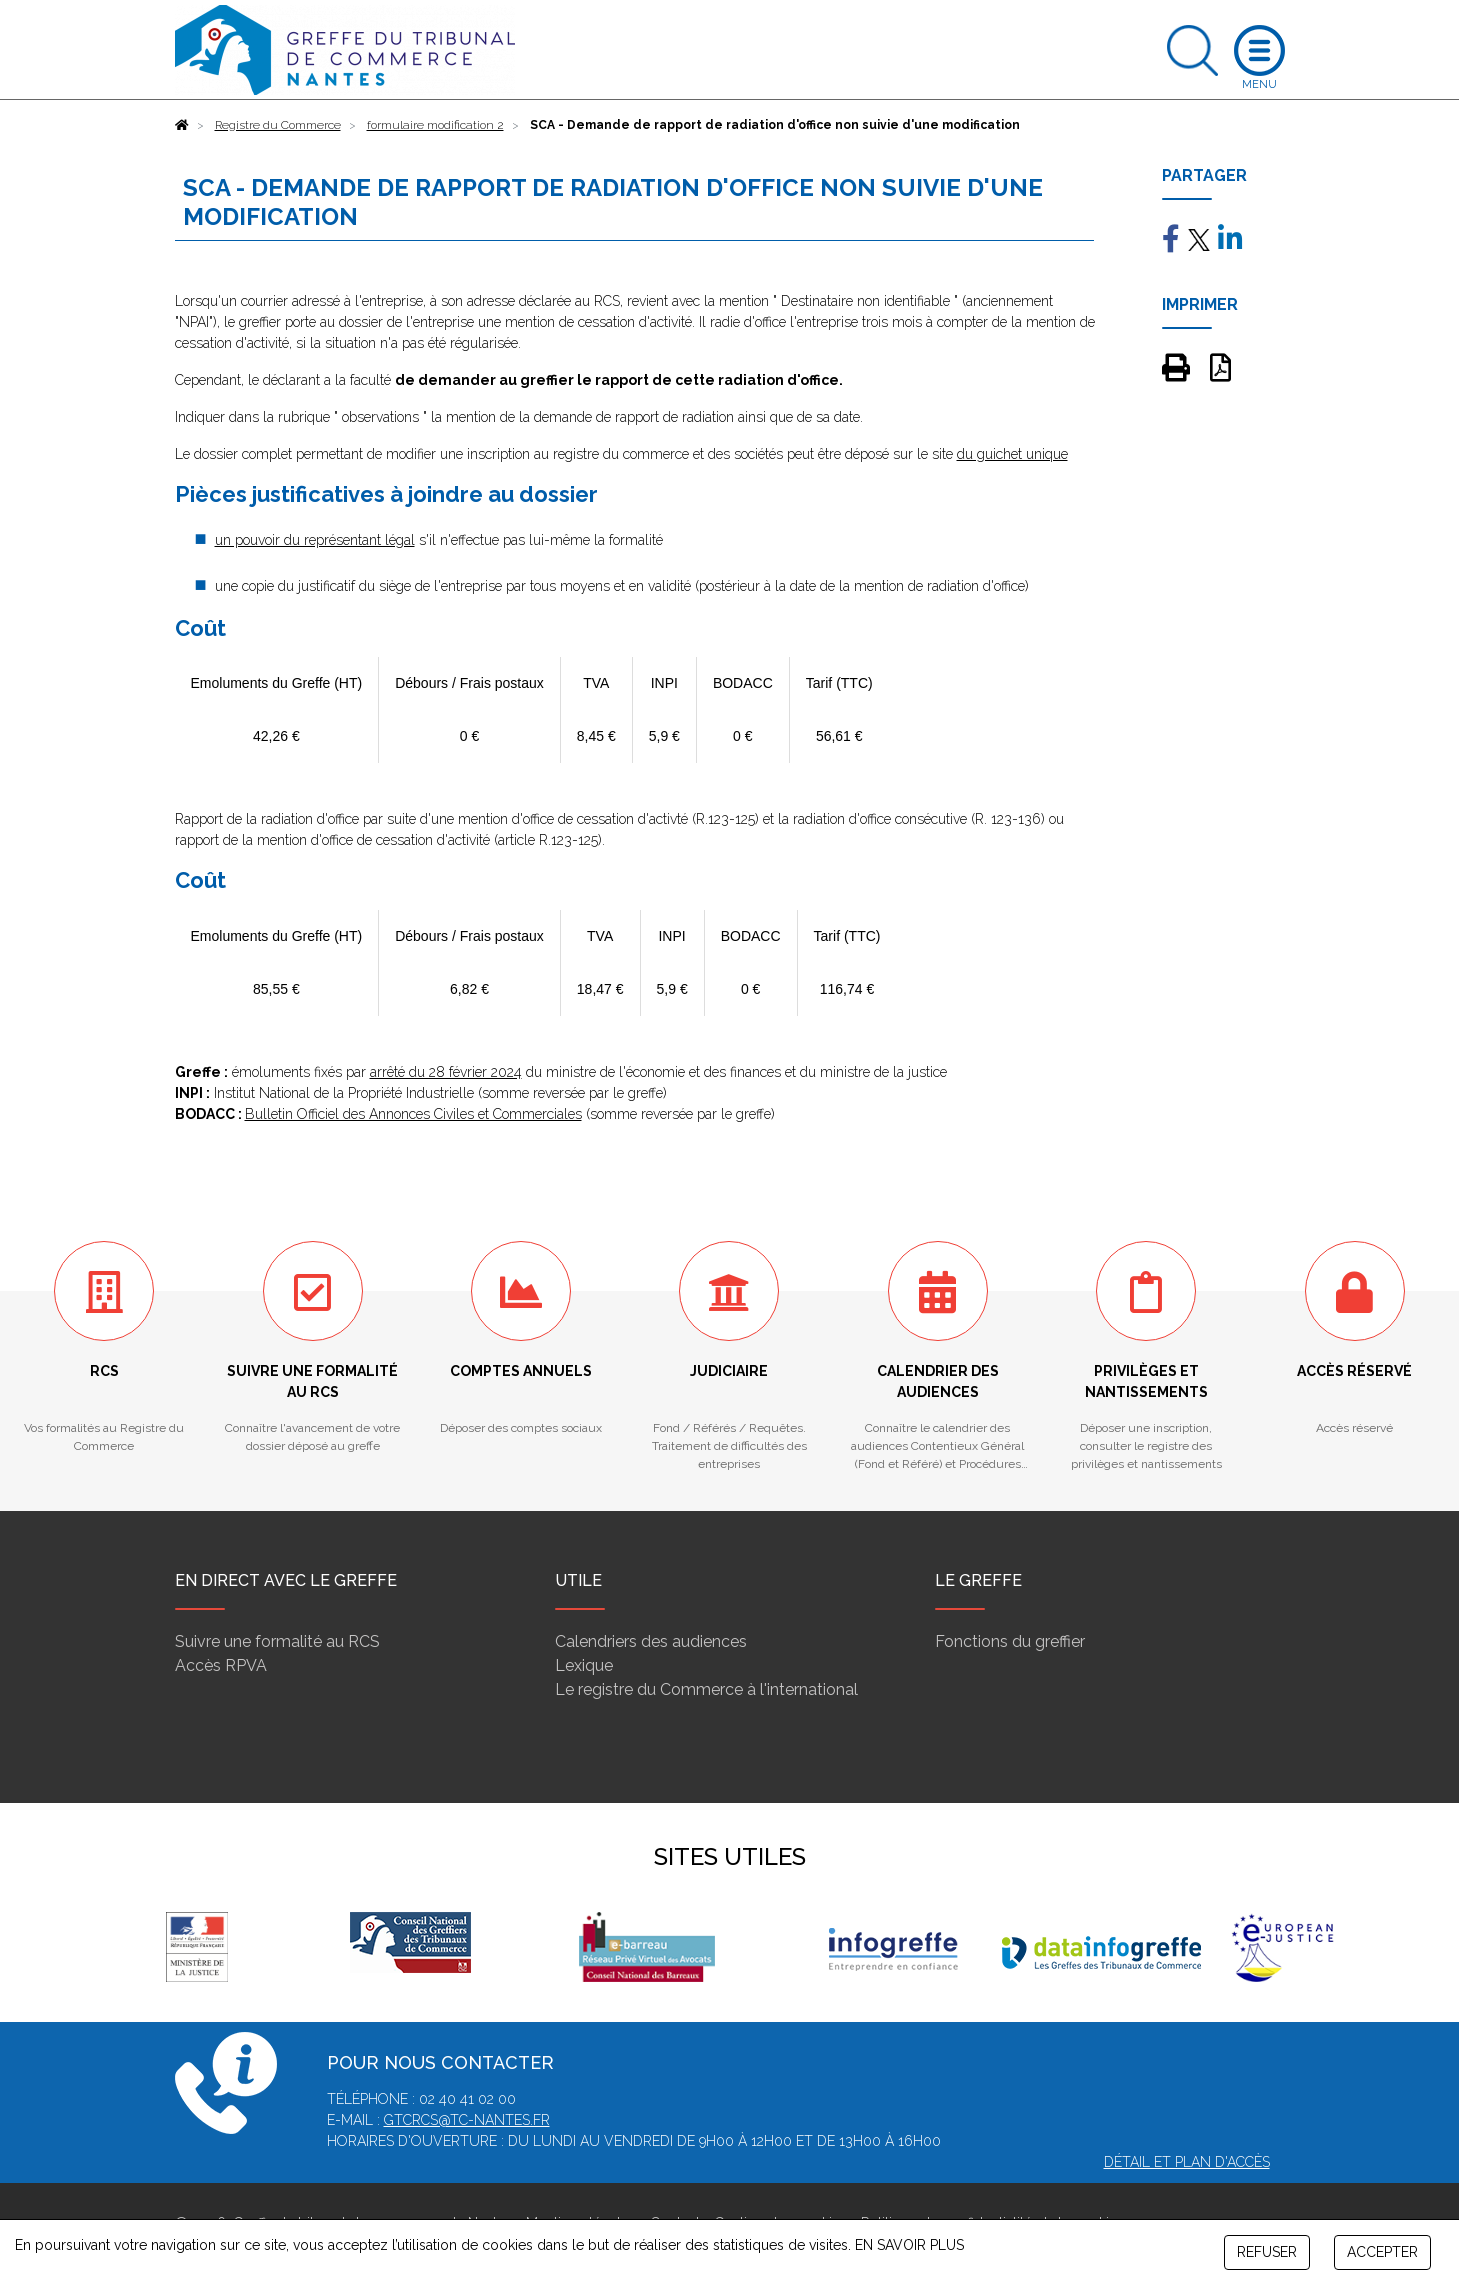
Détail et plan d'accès (1187, 2162)
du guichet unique (1012, 454)
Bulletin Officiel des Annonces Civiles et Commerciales (413, 1114)
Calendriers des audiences (651, 1641)
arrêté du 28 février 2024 (446, 1072)
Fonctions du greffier (1010, 1641)
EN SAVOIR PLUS (909, 2245)
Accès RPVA (221, 1665)
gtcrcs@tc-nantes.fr (467, 2120)
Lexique (584, 1665)
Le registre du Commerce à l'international (706, 1689)
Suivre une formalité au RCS (277, 1641)
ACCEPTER (1382, 2252)
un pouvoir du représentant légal (315, 540)
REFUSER (1267, 2252)
